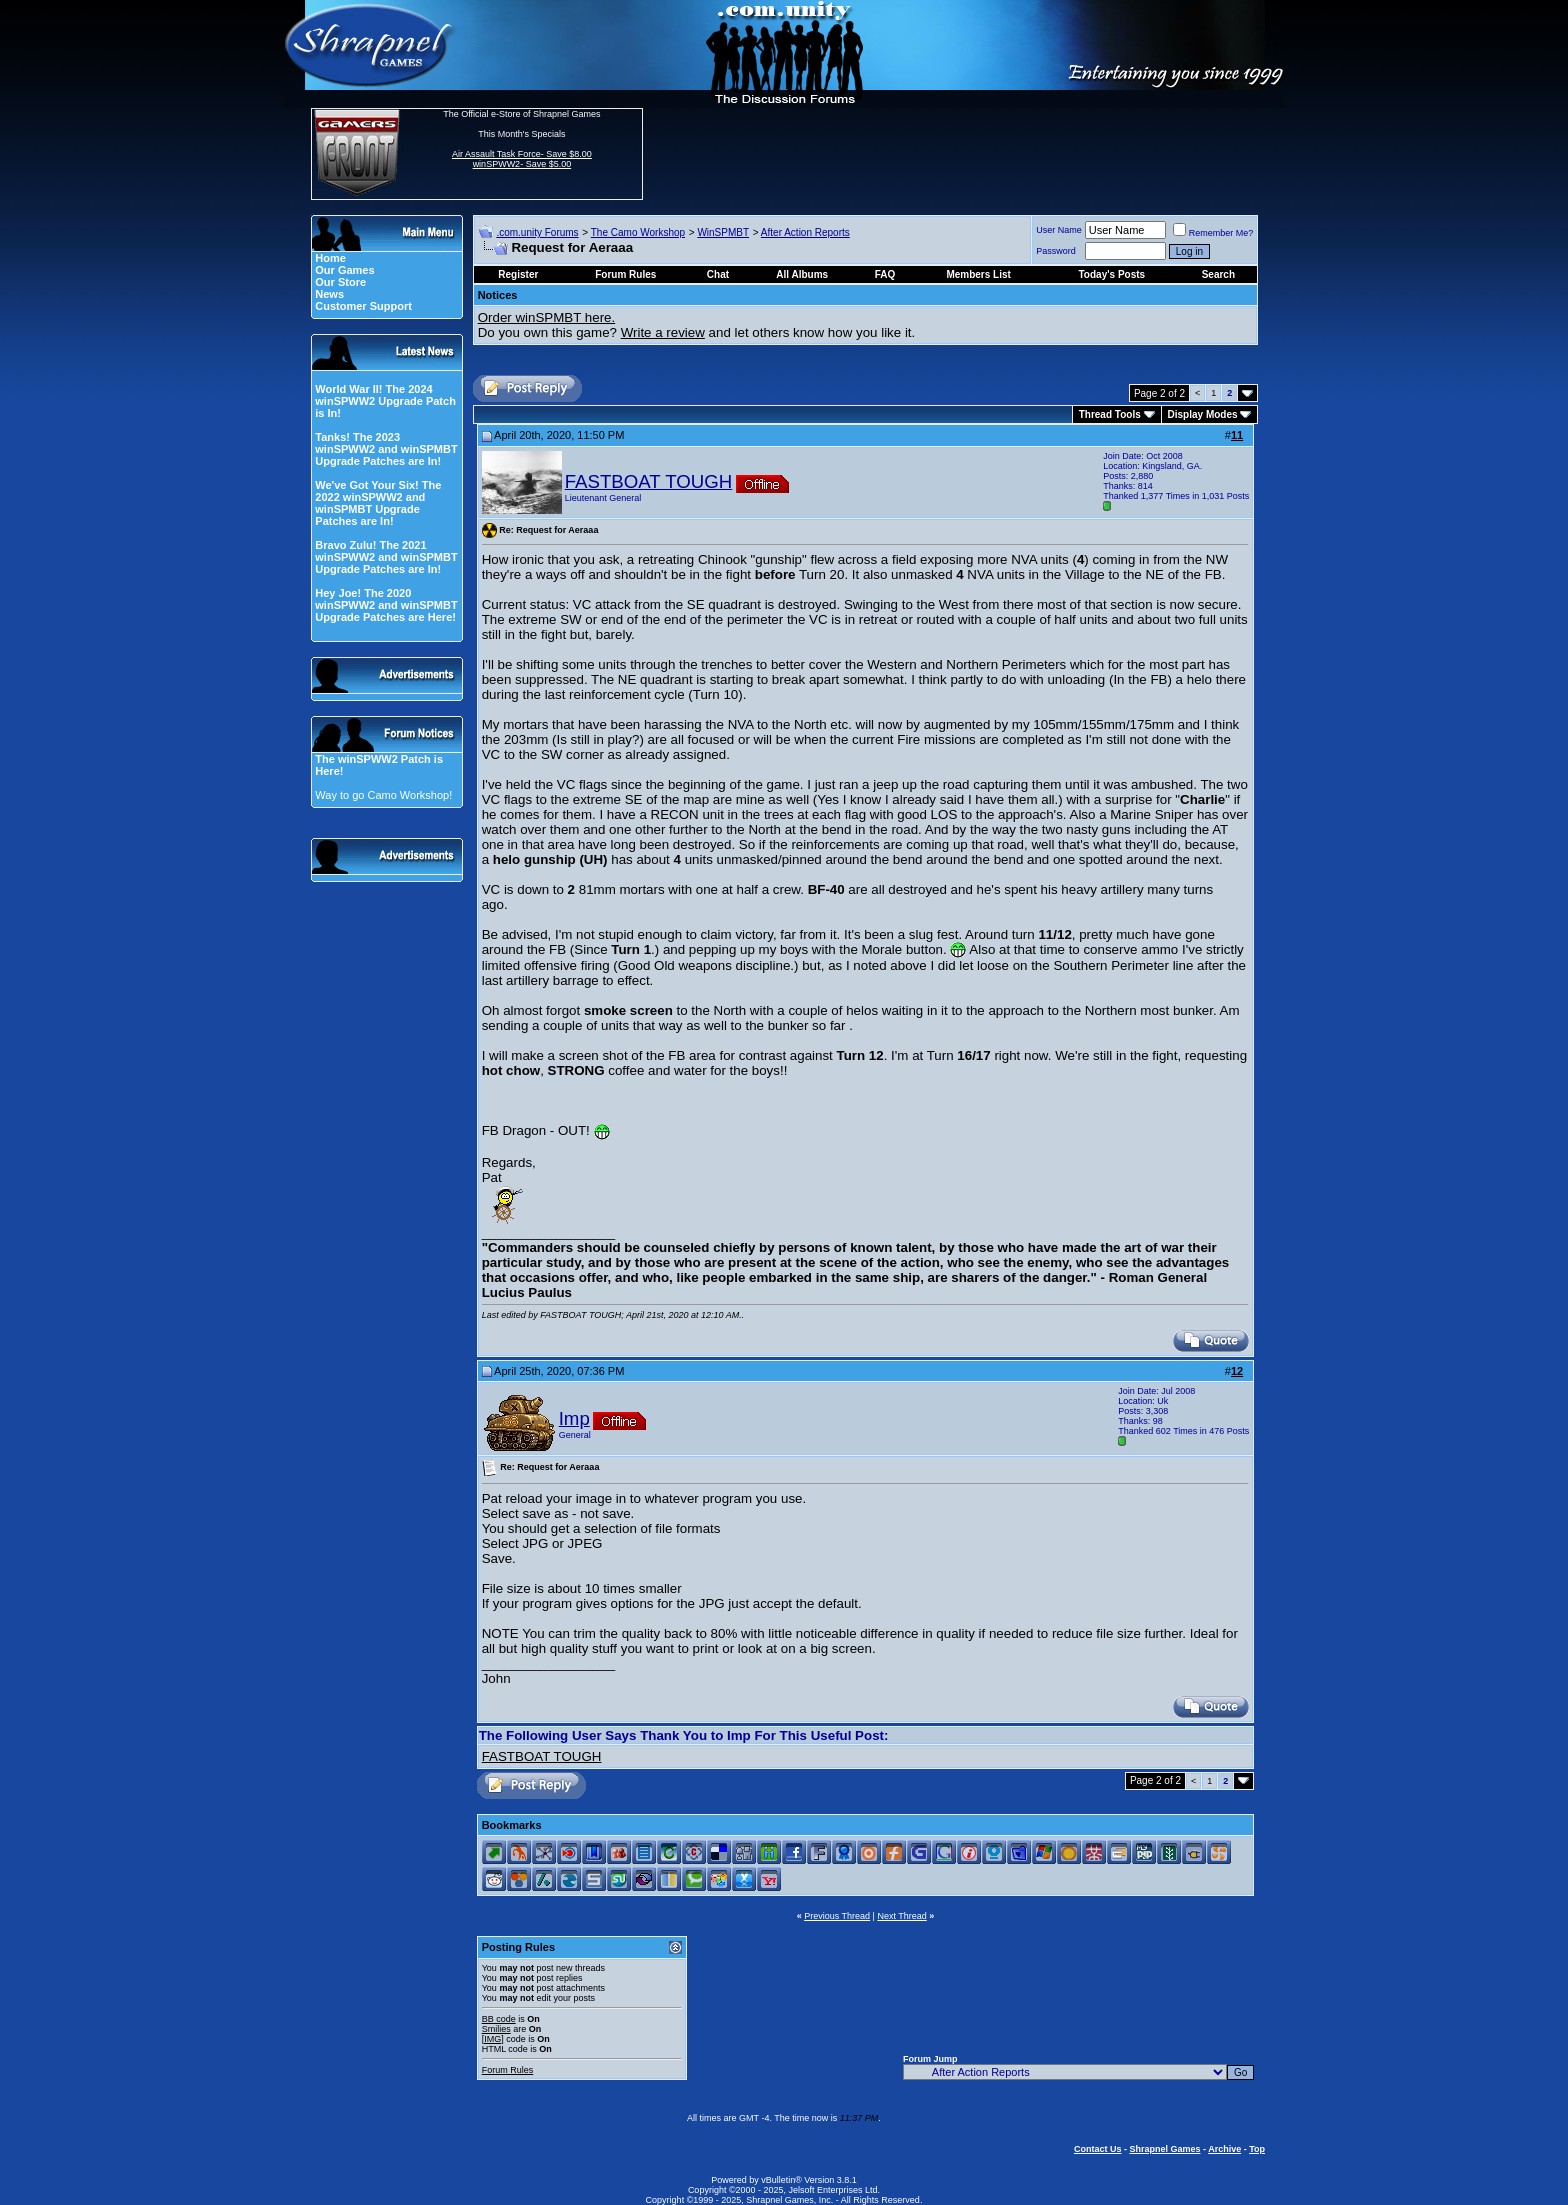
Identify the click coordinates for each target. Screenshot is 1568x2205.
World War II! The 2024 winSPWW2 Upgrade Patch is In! (385, 401)
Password (1056, 251)
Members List (978, 274)
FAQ (885, 274)
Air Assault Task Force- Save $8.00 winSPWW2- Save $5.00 (522, 159)
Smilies (496, 2029)
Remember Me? (1213, 233)
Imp (574, 1418)
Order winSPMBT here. (547, 317)
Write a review (663, 332)
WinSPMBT (723, 232)
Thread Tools (1110, 414)
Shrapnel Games (1164, 2149)
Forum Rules (508, 2070)
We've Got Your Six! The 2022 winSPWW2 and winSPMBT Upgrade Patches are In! (378, 503)
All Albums (802, 274)
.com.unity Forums (537, 232)
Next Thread (901, 1916)
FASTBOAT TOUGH (649, 481)
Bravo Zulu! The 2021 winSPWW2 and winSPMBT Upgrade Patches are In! (386, 557)
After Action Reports (805, 232)
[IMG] (493, 2039)
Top (1257, 2149)
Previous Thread (837, 1916)
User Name (1059, 230)
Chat (718, 274)
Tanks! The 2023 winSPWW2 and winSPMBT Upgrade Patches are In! (386, 449)
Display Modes (1203, 414)
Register (518, 274)
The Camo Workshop (638, 232)
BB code (499, 2019)
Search (1218, 274)
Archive (1224, 2149)
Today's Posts (1112, 274)
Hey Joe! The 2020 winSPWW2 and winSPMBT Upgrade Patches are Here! (386, 605)
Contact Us (1098, 2149)
